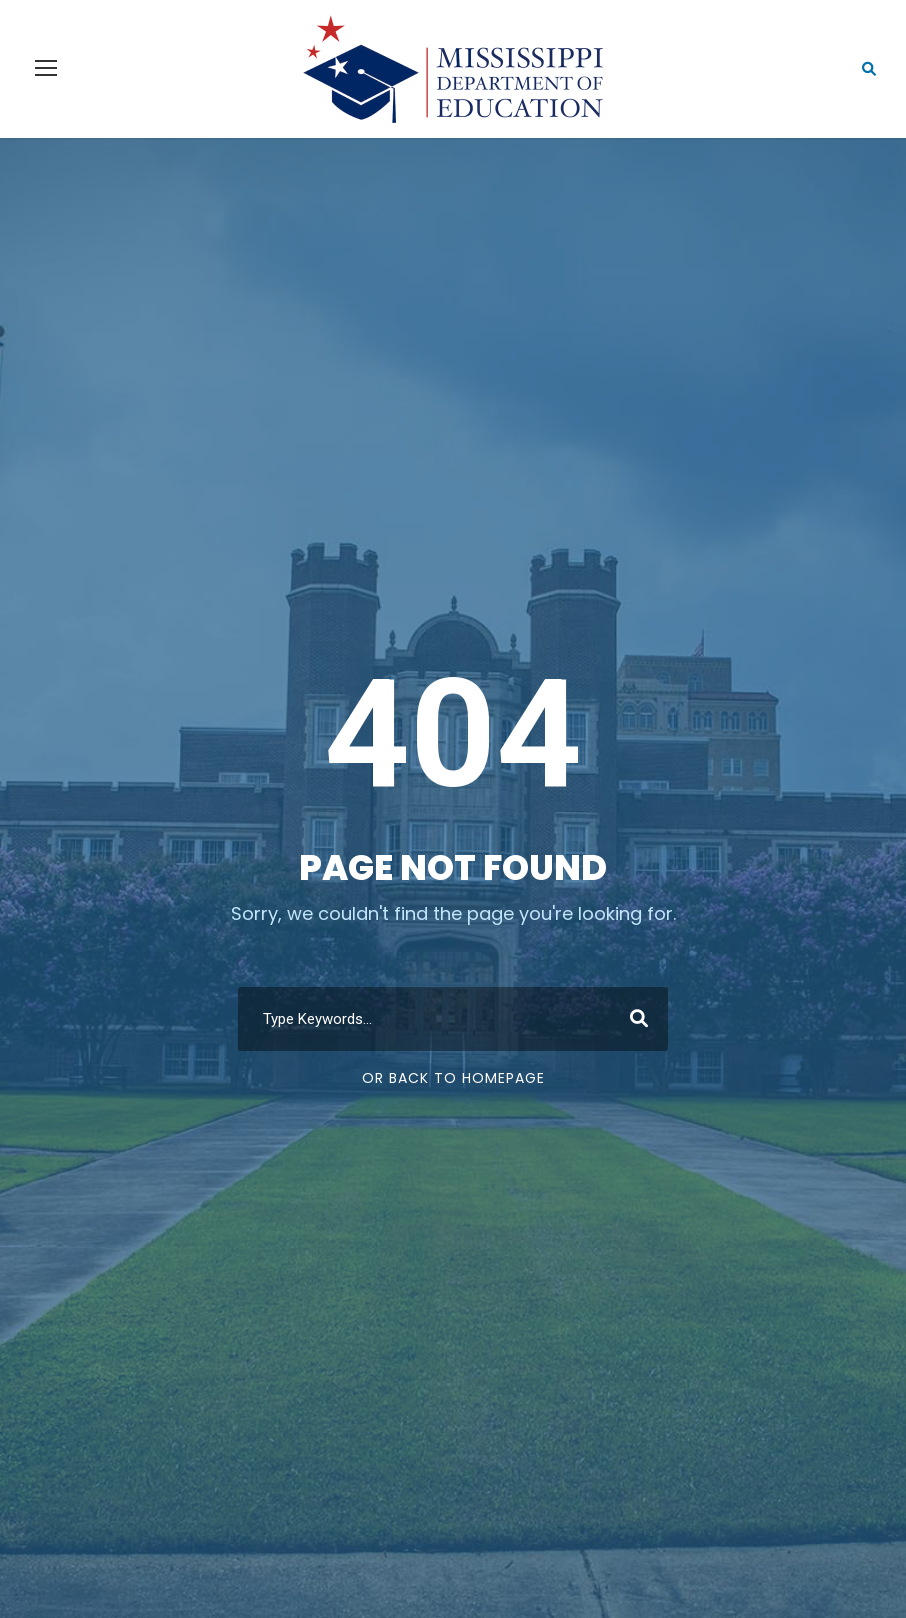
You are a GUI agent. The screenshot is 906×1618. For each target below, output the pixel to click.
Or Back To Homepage (453, 1078)
